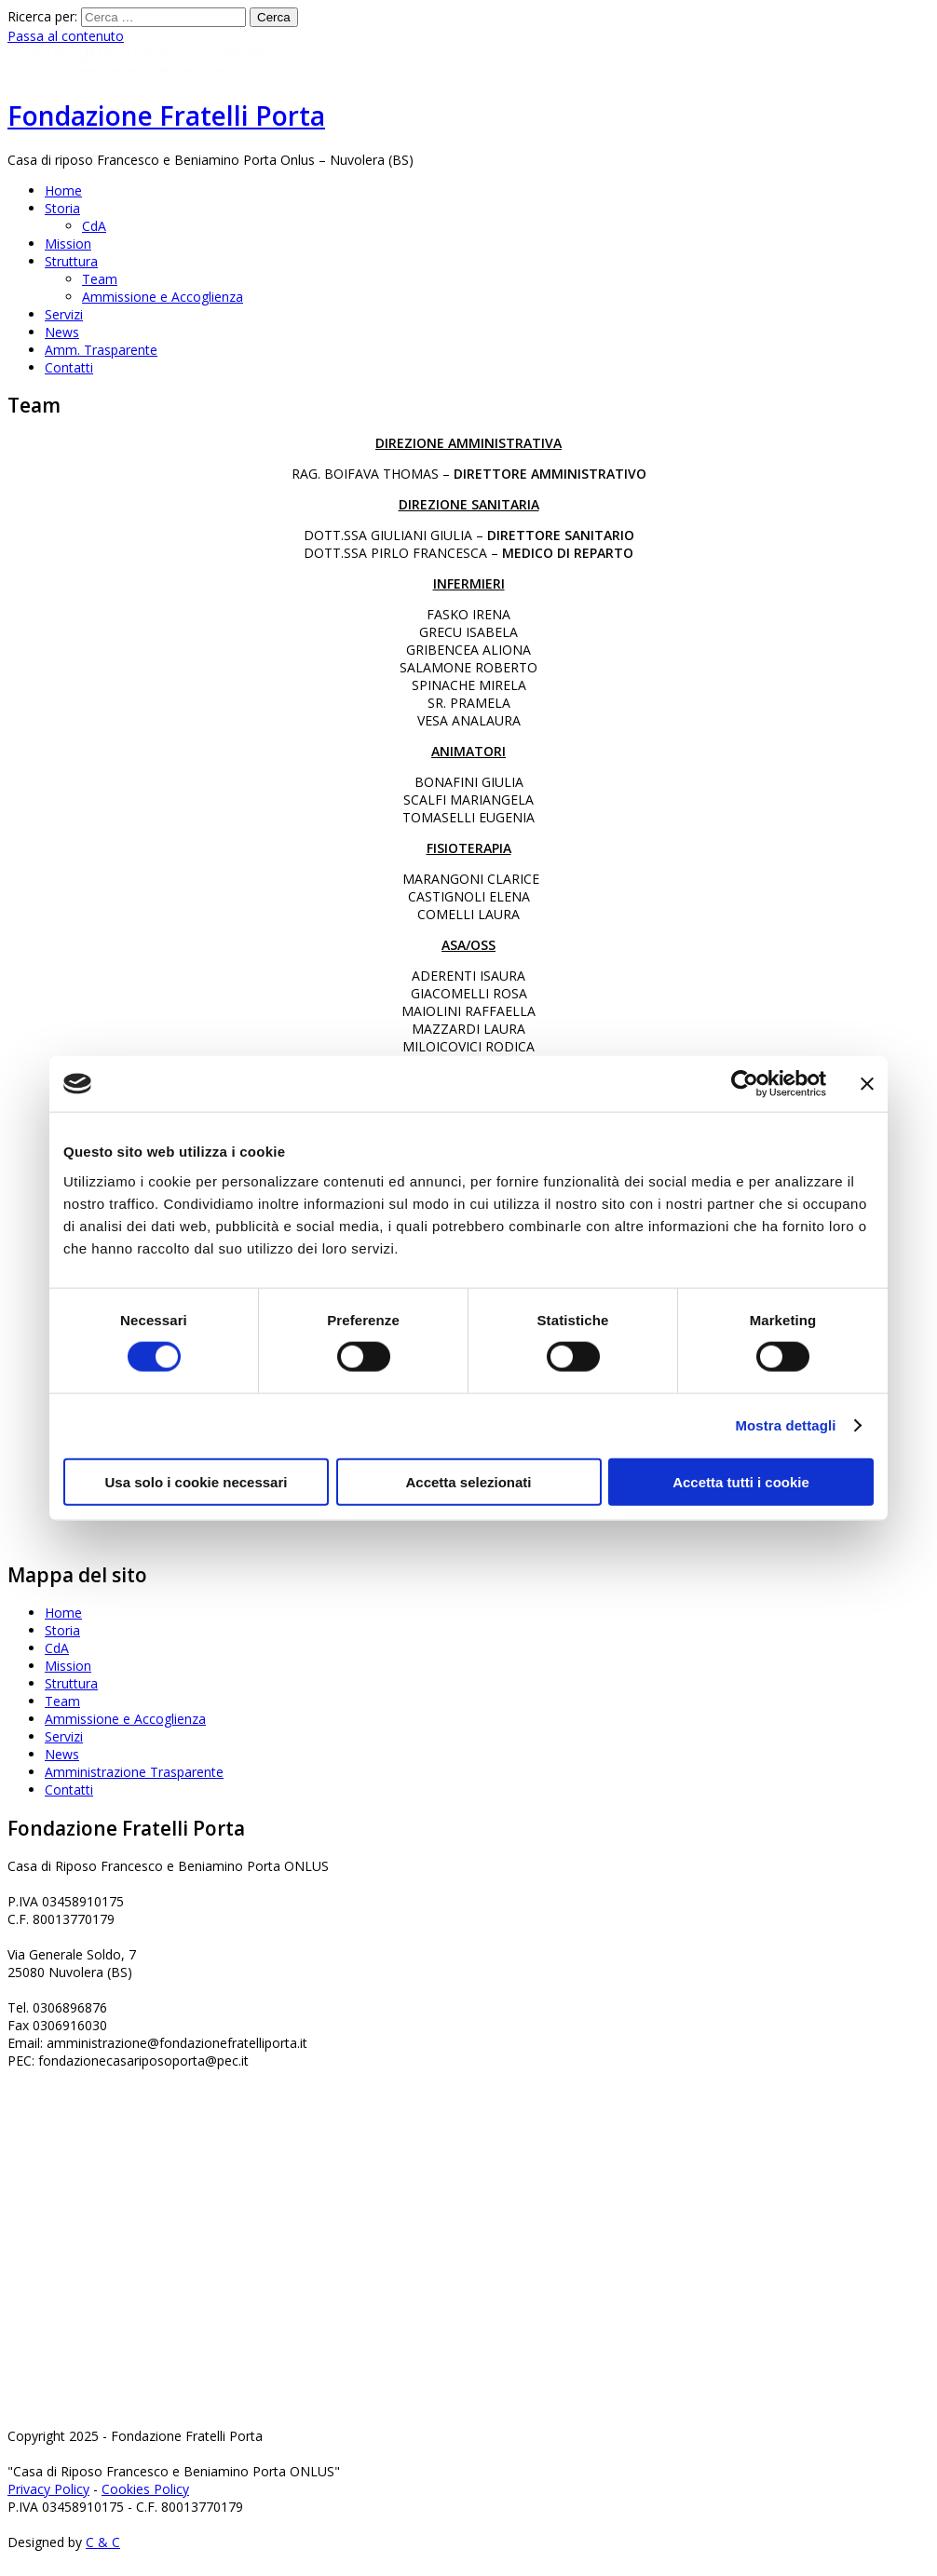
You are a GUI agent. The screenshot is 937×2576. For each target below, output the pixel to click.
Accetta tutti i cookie (740, 1481)
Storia (62, 208)
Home (63, 190)
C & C (103, 2542)
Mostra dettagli (785, 1425)
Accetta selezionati (468, 1481)
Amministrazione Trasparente (134, 1772)
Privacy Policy (48, 2489)
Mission (68, 243)
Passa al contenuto (65, 36)
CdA (94, 226)
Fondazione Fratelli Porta (166, 115)
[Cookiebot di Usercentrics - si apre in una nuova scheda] (744, 1084)
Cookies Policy (145, 2489)
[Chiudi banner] (867, 1084)
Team (99, 279)
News (62, 332)
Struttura (71, 261)
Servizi (64, 314)
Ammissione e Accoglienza (162, 296)
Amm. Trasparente (101, 350)
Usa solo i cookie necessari (196, 1481)
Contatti (69, 367)
